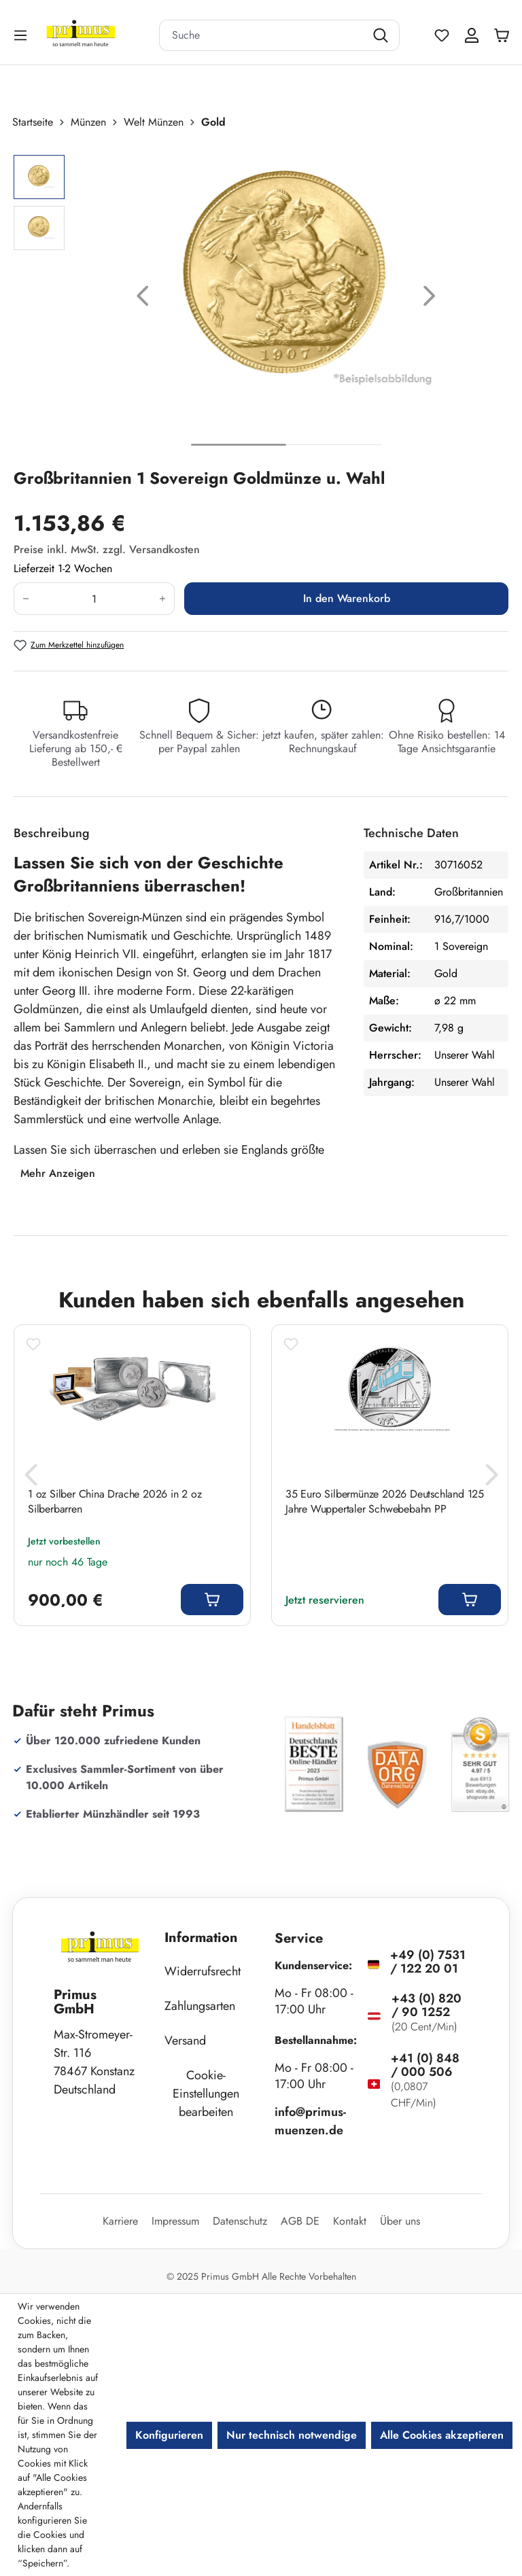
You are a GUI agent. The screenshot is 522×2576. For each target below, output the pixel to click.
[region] (261, 298)
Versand (185, 2040)
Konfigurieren (169, 2435)
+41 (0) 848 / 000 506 (425, 2065)
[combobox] (262, 35)
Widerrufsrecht (202, 1971)
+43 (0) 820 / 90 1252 (427, 2005)
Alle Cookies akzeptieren (442, 2435)
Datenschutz (240, 2221)
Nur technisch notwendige (291, 2435)
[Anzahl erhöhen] (163, 598)
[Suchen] (382, 35)
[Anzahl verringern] (25, 598)
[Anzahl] (94, 598)
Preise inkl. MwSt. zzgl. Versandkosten (107, 549)
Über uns (400, 2221)
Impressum (175, 2221)
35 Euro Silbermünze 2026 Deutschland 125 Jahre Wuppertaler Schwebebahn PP (384, 1502)
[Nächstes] (429, 299)
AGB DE (300, 2221)
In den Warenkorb (346, 598)
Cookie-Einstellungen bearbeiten (206, 2093)
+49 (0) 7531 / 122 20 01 (428, 1961)
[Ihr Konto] (472, 35)
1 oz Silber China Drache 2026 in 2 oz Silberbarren (115, 1502)
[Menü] (21, 35)
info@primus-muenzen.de (310, 2121)
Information (201, 1937)
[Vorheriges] (143, 299)
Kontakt (349, 2221)
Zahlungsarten (199, 2006)
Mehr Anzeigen (57, 1173)
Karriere (120, 2221)
